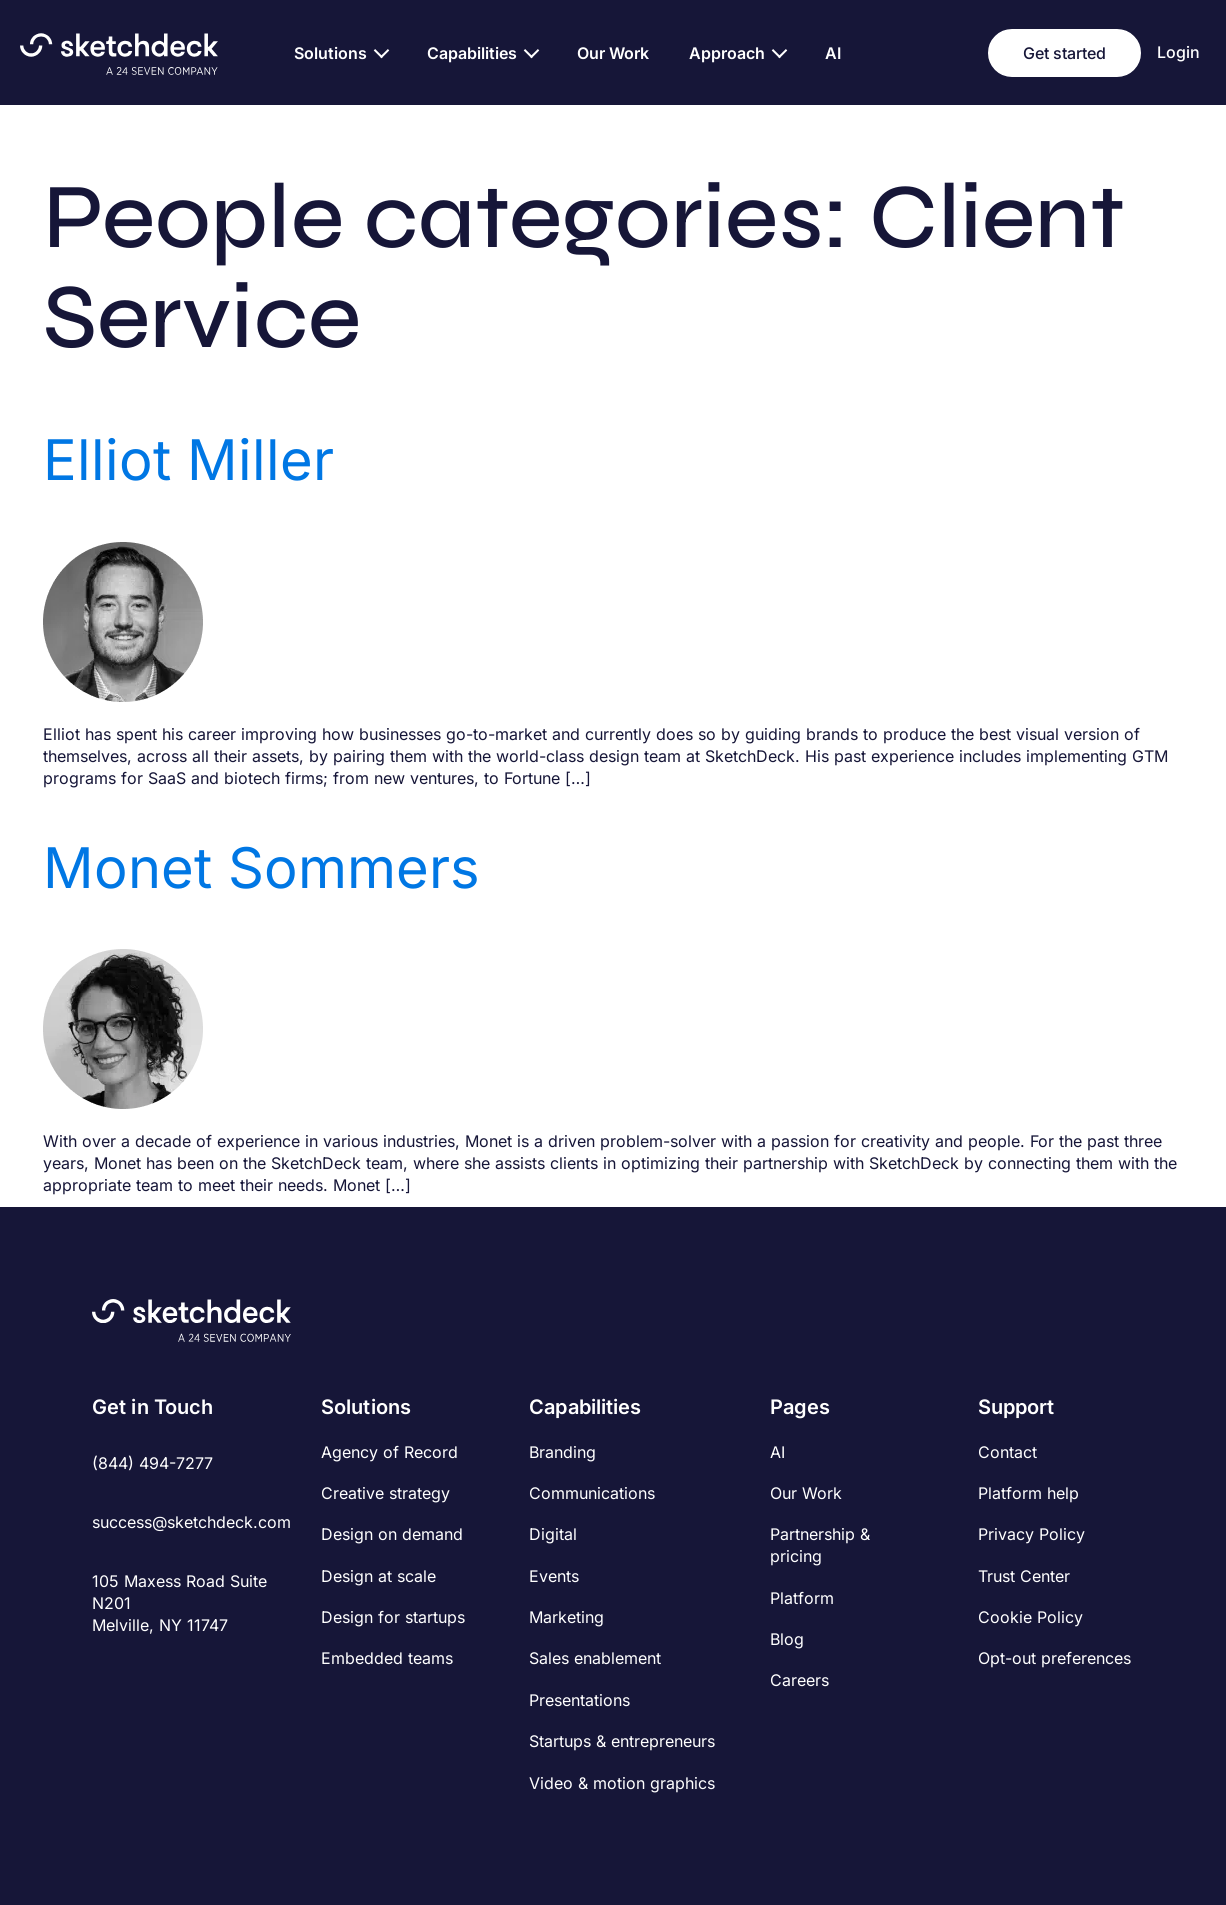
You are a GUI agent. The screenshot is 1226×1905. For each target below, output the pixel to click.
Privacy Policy (1031, 1534)
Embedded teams (387, 1658)
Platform (802, 1598)
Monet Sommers (261, 868)
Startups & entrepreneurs (622, 1741)
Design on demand (392, 1534)
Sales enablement (595, 1658)
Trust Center (1024, 1576)
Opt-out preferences (1054, 1658)
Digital (553, 1534)
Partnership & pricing (820, 1545)
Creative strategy (385, 1493)
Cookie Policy (1030, 1617)
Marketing (566, 1617)
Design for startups (393, 1617)
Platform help (1028, 1493)
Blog (787, 1639)
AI (777, 1452)
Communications (592, 1493)
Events (554, 1576)
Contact (1007, 1452)
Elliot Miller (188, 460)
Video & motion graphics (622, 1783)
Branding (562, 1452)
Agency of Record (389, 1452)
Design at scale (378, 1576)
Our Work (806, 1493)
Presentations (579, 1700)
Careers (799, 1680)
